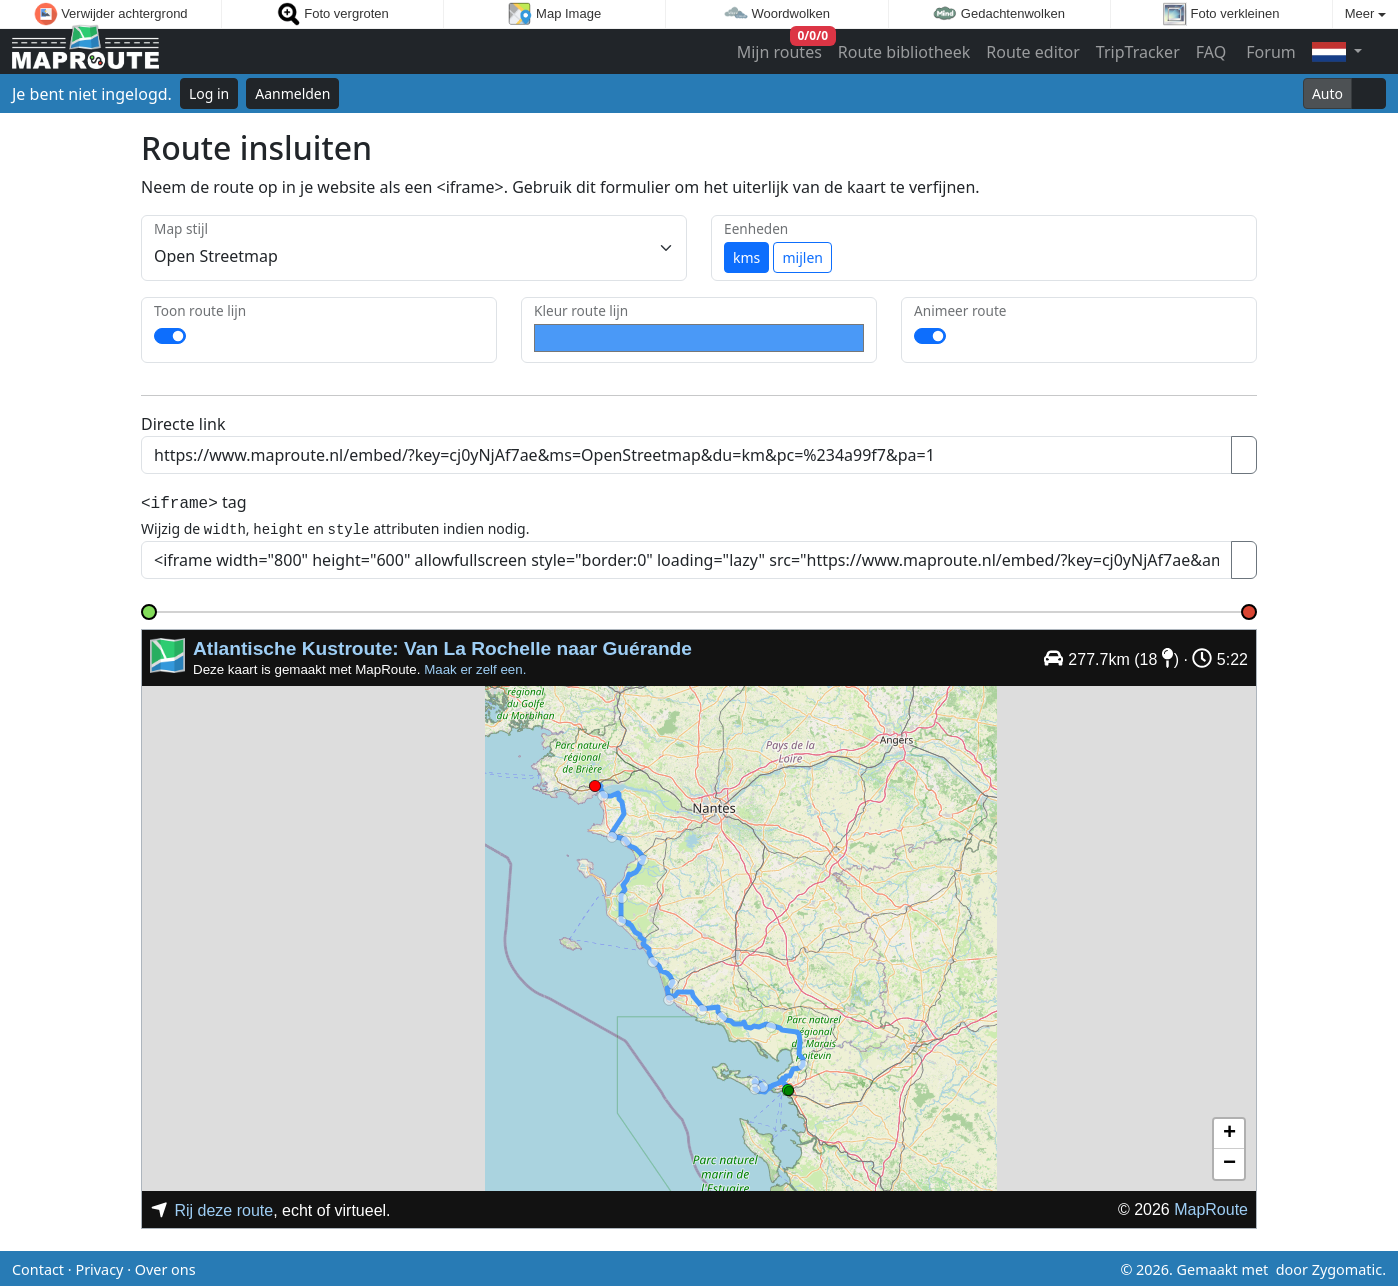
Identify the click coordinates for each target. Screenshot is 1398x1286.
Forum (1269, 52)
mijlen (802, 257)
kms (746, 257)
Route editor (1033, 52)
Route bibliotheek (904, 52)
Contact (38, 1266)
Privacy (99, 1266)
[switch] (170, 336)
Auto (1327, 93)
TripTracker (1138, 52)
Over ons (165, 1266)
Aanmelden (292, 93)
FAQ (1211, 52)
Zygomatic (1347, 1266)
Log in (209, 93)
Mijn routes (781, 47)
